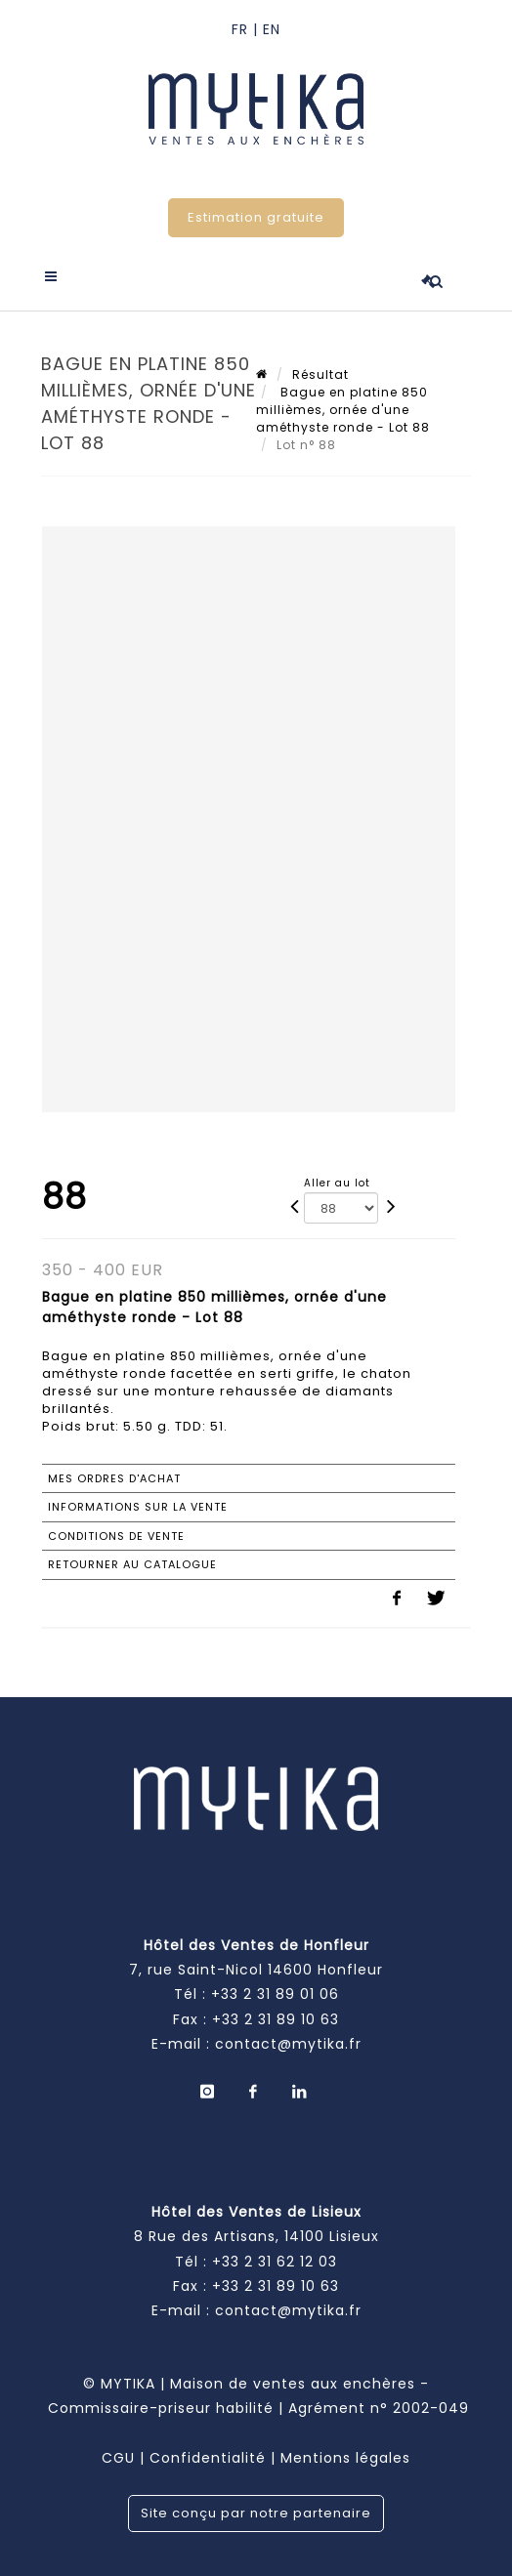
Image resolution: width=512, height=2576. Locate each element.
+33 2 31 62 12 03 (274, 2261)
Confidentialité (207, 2458)
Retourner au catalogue (132, 1564)
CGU (118, 2458)
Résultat (320, 374)
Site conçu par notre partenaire (256, 2513)
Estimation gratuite (256, 217)
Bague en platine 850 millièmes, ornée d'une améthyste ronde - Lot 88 (343, 410)
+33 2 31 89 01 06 (275, 1994)
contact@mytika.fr (288, 2044)
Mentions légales (345, 2458)
